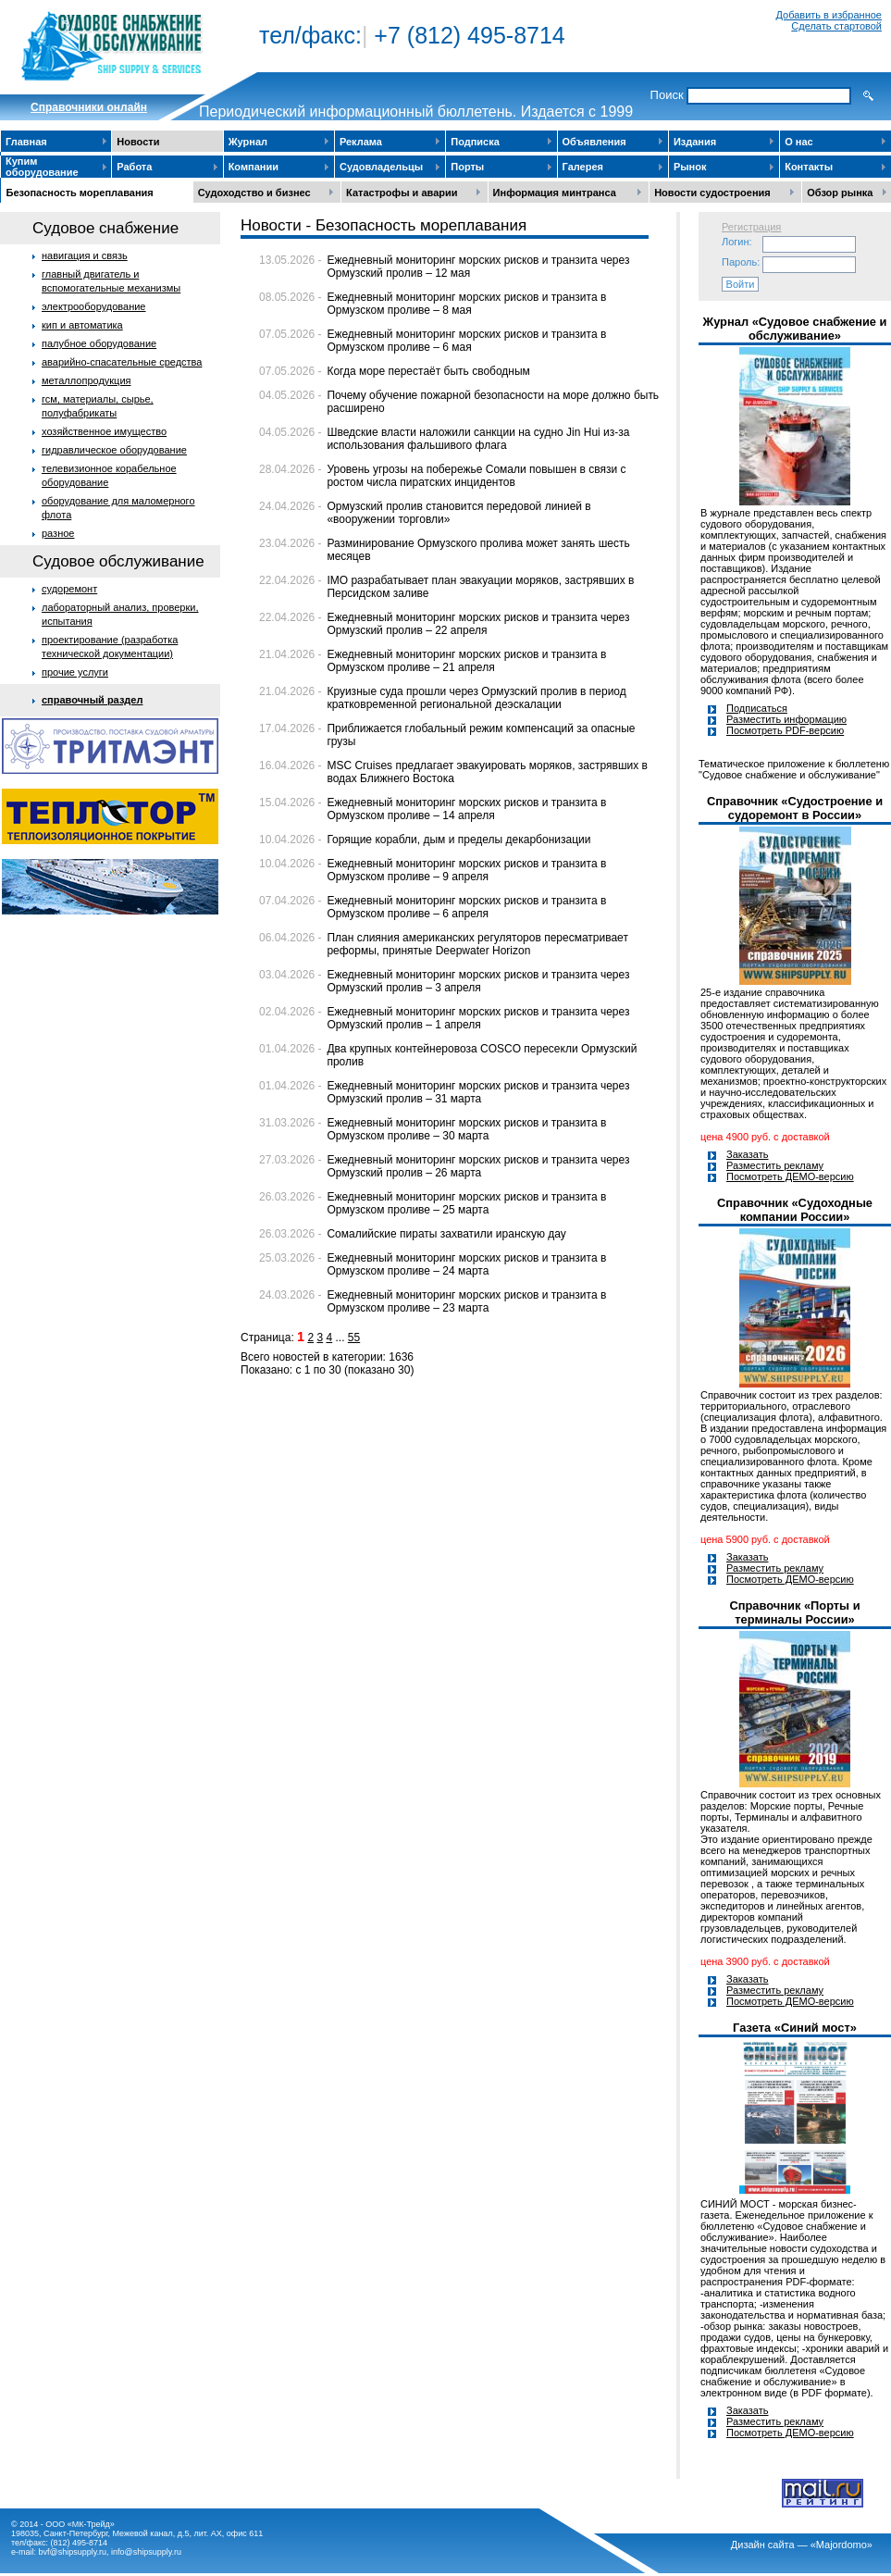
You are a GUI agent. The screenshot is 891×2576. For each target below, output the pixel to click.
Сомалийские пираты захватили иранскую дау (446, 1233)
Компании (253, 166)
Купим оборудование (42, 167)
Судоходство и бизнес (254, 192)
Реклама (361, 141)
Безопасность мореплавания (80, 192)
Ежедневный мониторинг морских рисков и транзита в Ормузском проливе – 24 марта (466, 1264)
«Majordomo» (841, 2544)
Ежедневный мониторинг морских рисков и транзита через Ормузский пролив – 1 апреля (478, 1018)
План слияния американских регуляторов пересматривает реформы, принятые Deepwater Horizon (477, 944)
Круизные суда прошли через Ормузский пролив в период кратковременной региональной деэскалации (476, 698)
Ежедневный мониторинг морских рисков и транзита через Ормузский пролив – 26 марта (478, 1166)
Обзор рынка (839, 192)
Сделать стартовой (836, 25)
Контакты (809, 166)
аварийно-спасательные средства (122, 361)
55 (354, 1337)
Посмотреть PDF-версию (785, 730)
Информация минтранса (554, 192)
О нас (799, 141)
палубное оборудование (99, 343)
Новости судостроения (712, 192)
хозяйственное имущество (104, 431)
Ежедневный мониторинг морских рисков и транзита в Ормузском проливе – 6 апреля (466, 907)
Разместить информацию (786, 719)
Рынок (690, 166)
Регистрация (751, 226)
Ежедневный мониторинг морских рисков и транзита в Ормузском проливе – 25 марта (466, 1203)
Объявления (594, 141)
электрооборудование (94, 306)
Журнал (248, 141)
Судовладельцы (381, 166)
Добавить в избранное (828, 14)
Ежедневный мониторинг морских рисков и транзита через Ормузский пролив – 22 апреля (478, 624)
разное (58, 533)
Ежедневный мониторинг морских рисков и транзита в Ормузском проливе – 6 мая (466, 341)
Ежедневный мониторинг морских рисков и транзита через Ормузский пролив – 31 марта (478, 1092)
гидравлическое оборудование (114, 449)
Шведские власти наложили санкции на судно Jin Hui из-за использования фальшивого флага (478, 439)
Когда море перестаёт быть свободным (428, 371)
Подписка (475, 141)
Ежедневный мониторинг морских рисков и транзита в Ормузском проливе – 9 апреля (466, 870)
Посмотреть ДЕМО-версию (790, 1176)
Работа (134, 166)
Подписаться (756, 708)
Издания (695, 141)
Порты (467, 166)
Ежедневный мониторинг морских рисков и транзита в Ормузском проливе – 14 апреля (466, 809)
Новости (138, 141)
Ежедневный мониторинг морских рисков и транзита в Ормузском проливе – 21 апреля (466, 661)
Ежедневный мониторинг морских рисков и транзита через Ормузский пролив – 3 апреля (478, 981)
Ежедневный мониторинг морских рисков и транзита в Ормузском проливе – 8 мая (466, 304)
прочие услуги (75, 672)
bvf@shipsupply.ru (73, 2552)
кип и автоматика (82, 324)
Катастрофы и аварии (401, 192)
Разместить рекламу (774, 1165)
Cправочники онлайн (89, 107)
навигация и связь (85, 255)
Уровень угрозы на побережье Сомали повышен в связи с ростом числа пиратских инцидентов (476, 476)
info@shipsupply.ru (146, 2552)
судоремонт (69, 588)
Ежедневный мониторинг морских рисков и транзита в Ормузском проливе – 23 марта (466, 1301)
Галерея (583, 166)
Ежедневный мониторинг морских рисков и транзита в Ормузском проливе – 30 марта (466, 1129)
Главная (26, 141)
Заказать (747, 1154)
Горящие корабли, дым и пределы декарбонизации (458, 839)
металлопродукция (86, 380)
